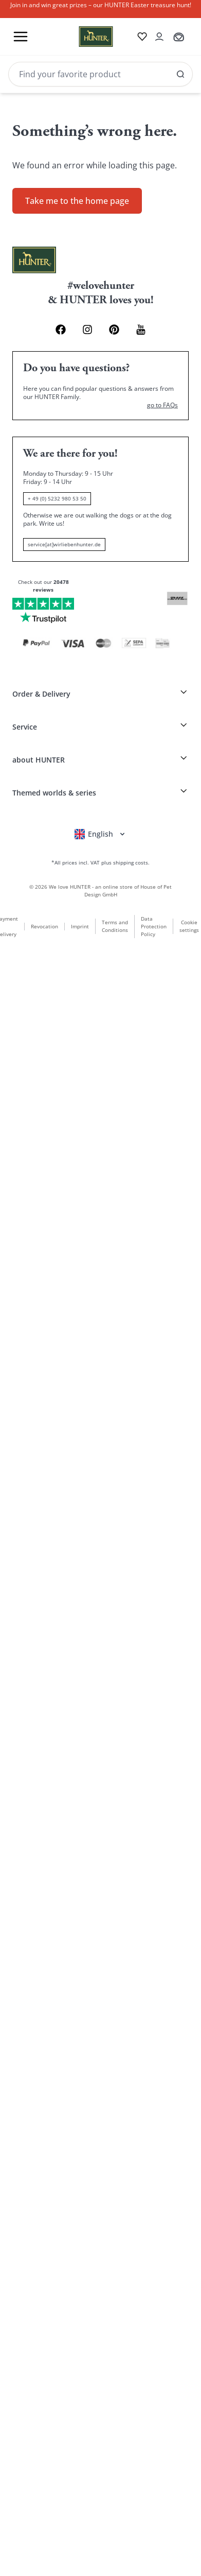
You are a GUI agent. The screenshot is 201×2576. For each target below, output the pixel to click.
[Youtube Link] (141, 329)
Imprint (80, 926)
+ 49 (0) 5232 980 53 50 (57, 498)
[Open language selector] (100, 834)
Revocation (44, 926)
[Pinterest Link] (114, 329)
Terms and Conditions (115, 926)
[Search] (100, 74)
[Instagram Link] (87, 329)
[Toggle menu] (20, 36)
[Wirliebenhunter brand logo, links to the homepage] (83, 36)
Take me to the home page (77, 200)
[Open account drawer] (159, 36)
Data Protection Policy (154, 926)
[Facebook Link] (61, 329)
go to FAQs (162, 405)
